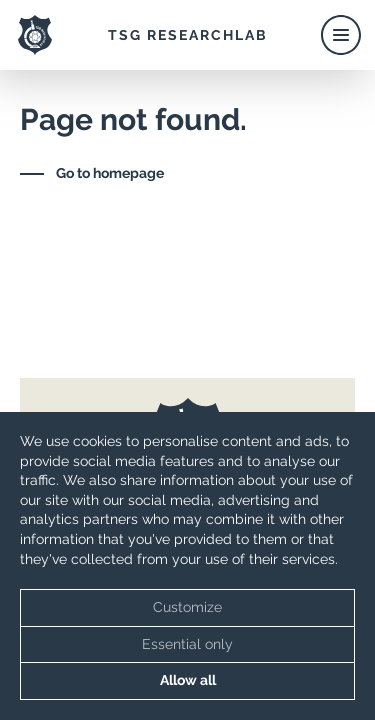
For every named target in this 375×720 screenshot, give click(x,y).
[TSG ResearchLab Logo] (35, 35)
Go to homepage (110, 173)
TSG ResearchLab (188, 35)
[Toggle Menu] (340, 35)
